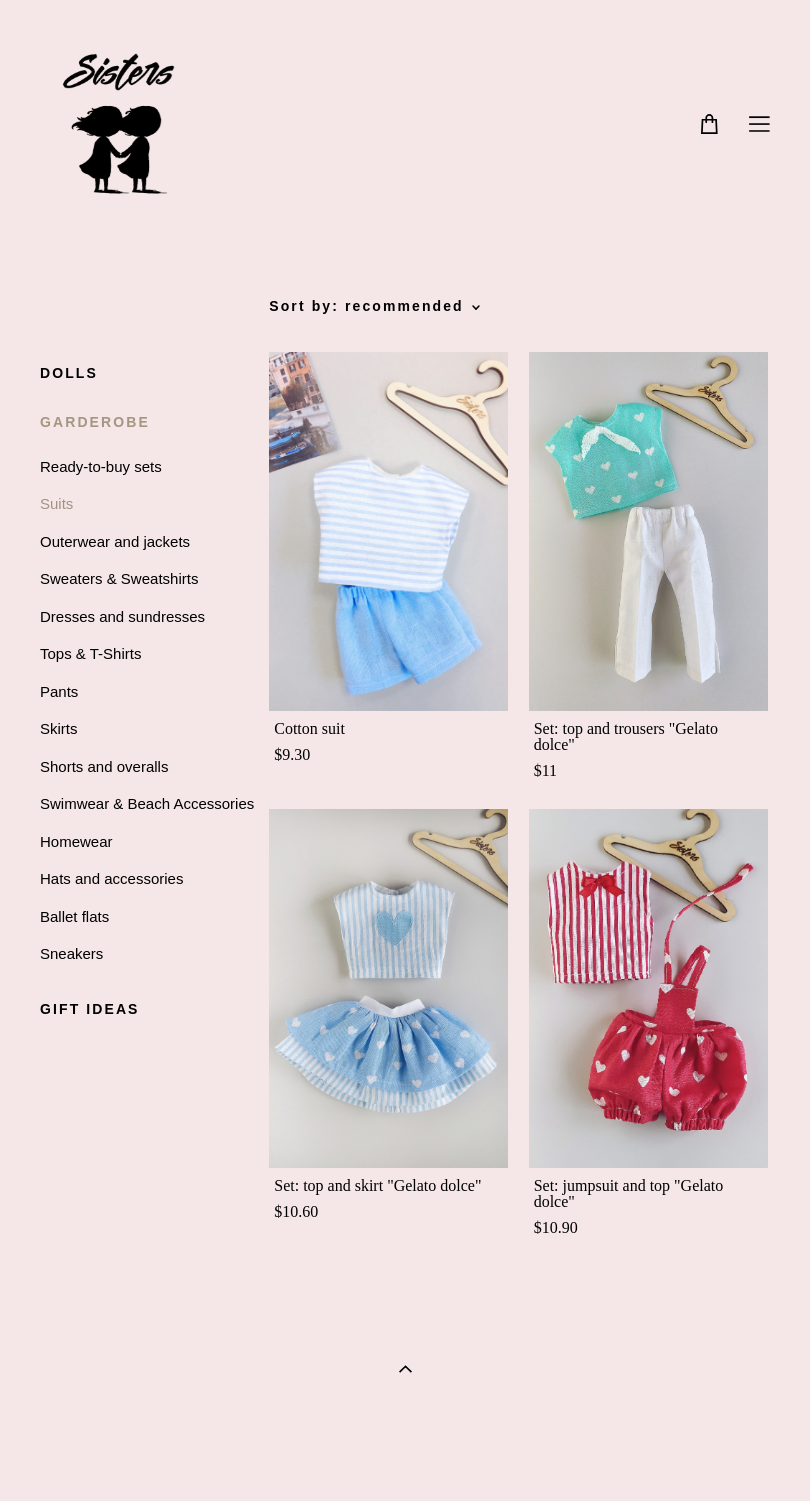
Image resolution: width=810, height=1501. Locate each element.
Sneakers (71, 953)
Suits (56, 503)
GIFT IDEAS (90, 1009)
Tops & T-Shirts (90, 653)
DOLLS (69, 373)
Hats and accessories (111, 878)
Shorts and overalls (104, 766)
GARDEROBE (95, 422)
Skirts (59, 728)
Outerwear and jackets (115, 541)
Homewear (76, 841)
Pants (59, 691)
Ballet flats (74, 916)
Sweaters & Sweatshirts (119, 578)
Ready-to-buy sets (101, 466)
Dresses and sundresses (122, 616)
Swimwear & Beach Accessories (147, 803)
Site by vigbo (404, 1455)
